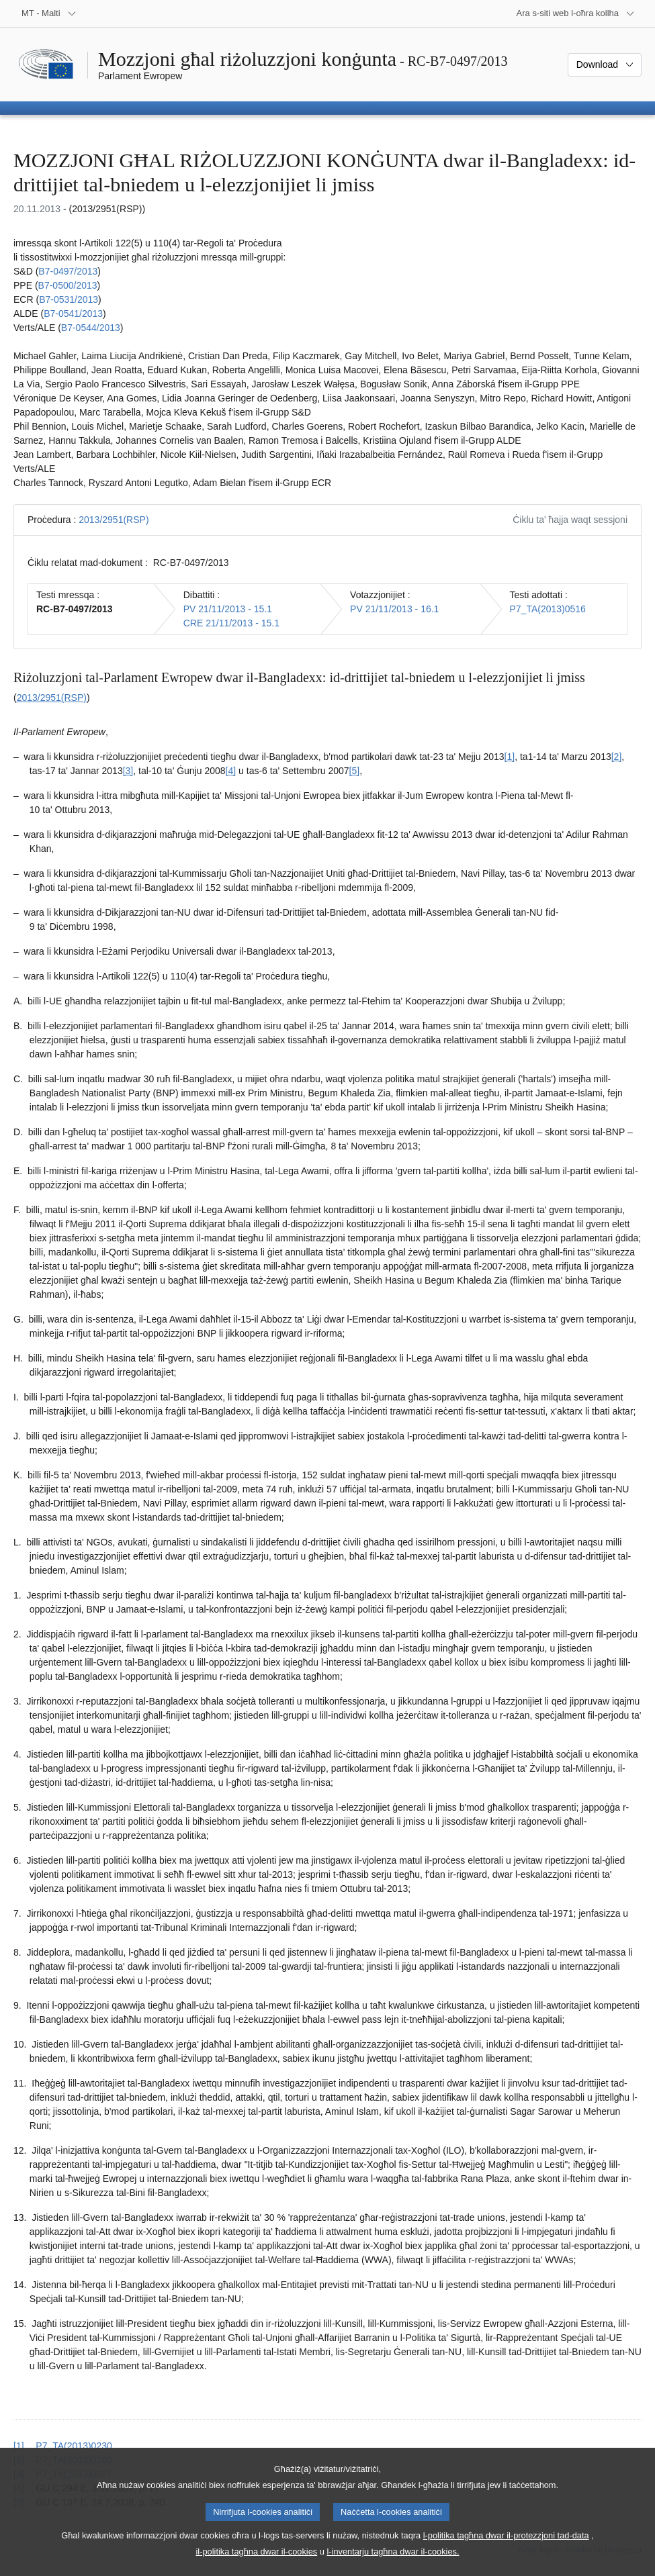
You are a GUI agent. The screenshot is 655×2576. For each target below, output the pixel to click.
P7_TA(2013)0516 (548, 609)
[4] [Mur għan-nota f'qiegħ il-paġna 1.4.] (231, 770)
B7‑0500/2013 (67, 285)
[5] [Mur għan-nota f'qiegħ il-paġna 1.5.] (354, 770)
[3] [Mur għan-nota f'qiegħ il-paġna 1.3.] (128, 770)
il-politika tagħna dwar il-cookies (257, 2563)
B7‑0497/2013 (67, 271)
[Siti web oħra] (576, 13)
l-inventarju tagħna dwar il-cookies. (392, 2563)
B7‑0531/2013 (68, 299)
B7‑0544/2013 (90, 327)
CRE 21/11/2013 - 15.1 (231, 623)
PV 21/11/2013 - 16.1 (394, 609)
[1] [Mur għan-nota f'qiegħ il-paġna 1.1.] (510, 756)
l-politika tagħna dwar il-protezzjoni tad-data (506, 2547)
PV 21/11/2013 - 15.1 (227, 609)
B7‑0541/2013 (73, 313)
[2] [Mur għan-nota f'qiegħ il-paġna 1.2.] (616, 756)
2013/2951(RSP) (113, 519)
